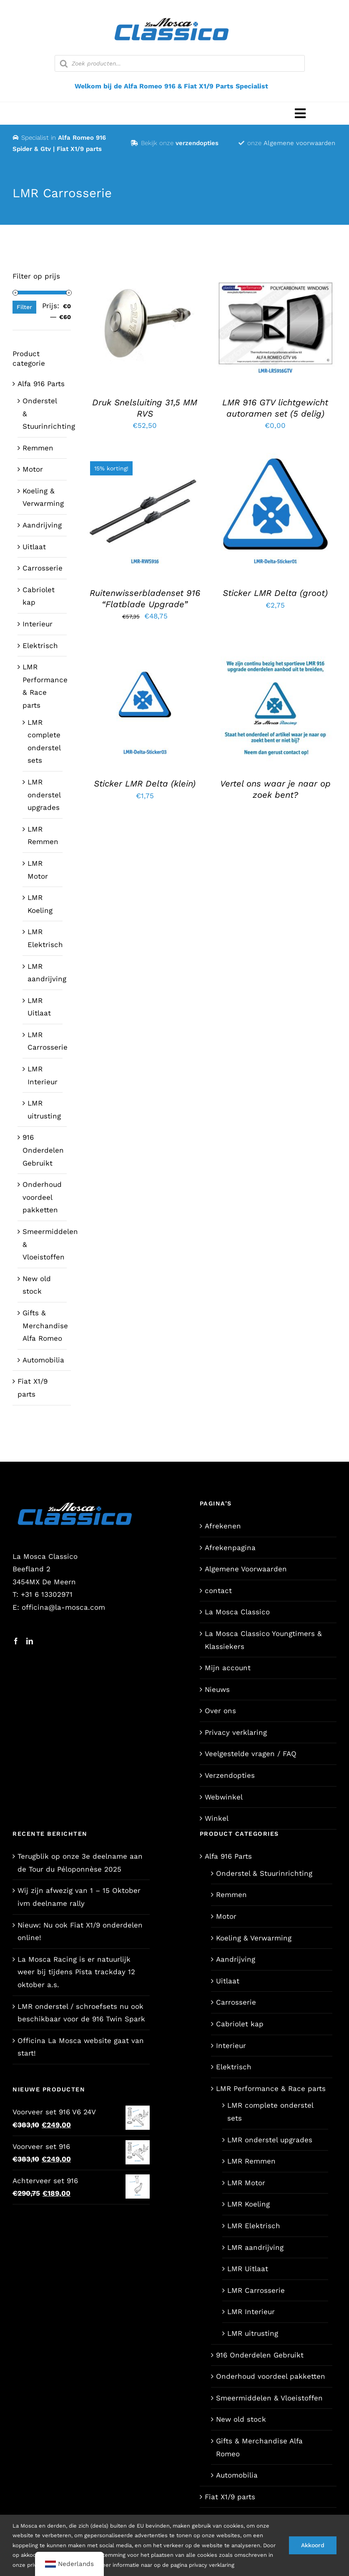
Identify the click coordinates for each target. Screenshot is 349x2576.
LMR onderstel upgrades (44, 795)
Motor (33, 469)
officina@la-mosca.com (63, 1607)
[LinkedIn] (29, 1641)
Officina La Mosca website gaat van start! (81, 2047)
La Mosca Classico (237, 1612)
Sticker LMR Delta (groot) (275, 593)
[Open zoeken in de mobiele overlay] (180, 63)
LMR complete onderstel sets (270, 2111)
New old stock (241, 2419)
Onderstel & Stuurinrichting (264, 1873)
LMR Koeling (248, 2204)
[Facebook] (16, 1641)
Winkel (216, 1818)
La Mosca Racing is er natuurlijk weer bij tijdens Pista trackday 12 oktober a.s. (76, 1972)
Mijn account (228, 1668)
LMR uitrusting (252, 2333)
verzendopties (197, 143)
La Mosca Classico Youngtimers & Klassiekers (263, 1640)
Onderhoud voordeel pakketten (42, 1197)
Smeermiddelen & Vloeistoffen (269, 2398)
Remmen (38, 448)
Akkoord (312, 2545)
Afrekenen (223, 1526)
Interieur (38, 624)
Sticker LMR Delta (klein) (145, 784)
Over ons (220, 1710)
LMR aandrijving (255, 2247)
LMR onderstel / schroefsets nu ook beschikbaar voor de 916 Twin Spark (81, 2012)
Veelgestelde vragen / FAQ (250, 1753)
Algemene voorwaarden (299, 143)
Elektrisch (40, 645)
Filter (24, 307)
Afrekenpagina (230, 1547)
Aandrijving (42, 525)
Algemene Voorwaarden (246, 1569)
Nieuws (217, 1689)
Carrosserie (43, 568)
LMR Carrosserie (256, 2290)
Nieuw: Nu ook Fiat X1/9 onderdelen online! (80, 1931)
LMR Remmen (251, 2161)
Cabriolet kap (240, 2024)
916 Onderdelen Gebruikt (43, 1150)
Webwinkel (224, 1797)
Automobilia (43, 1360)
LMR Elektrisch (253, 2226)
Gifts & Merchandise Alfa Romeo (45, 1325)
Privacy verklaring (236, 1732)
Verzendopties (230, 1775)
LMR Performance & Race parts (271, 2088)
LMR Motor (246, 2183)
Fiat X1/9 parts (230, 2497)
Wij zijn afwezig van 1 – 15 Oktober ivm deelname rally (79, 1896)
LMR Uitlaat (247, 2268)
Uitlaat (34, 547)
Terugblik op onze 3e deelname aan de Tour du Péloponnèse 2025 (80, 1862)
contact (218, 1590)
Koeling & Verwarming (253, 1938)
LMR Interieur (251, 2311)
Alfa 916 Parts (41, 383)
